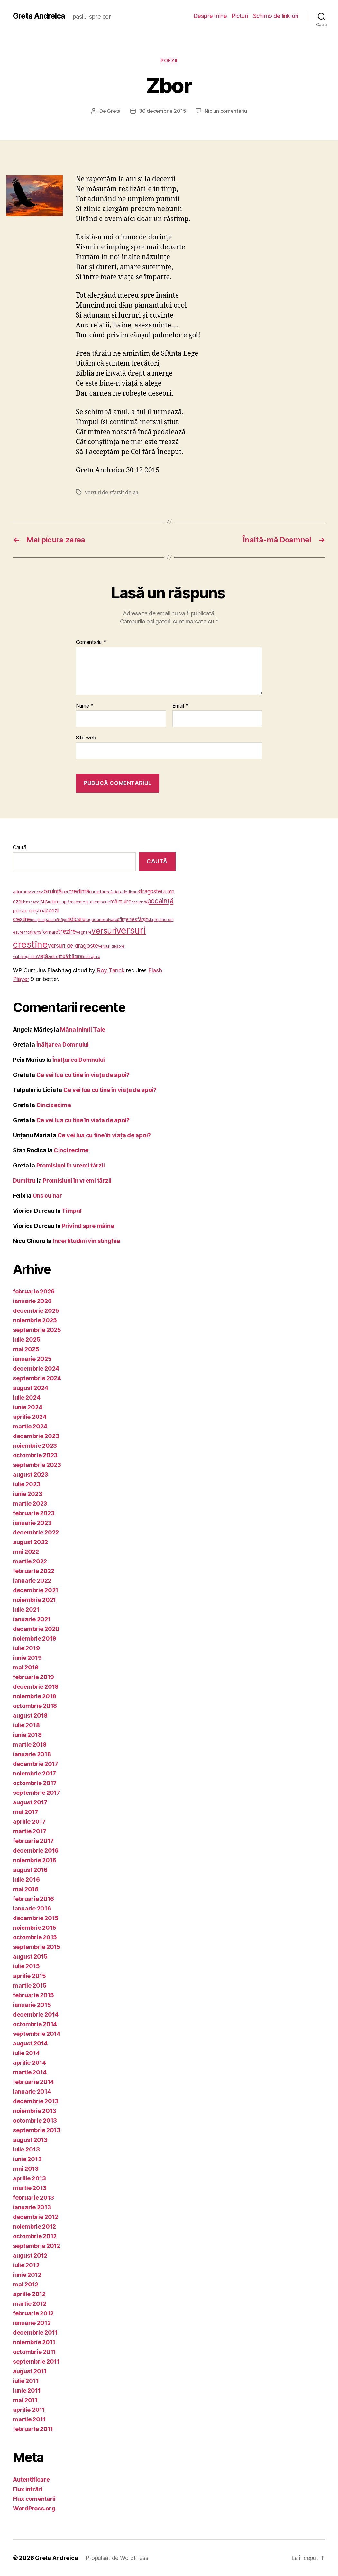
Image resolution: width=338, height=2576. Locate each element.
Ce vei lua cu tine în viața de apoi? (83, 1074)
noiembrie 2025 (35, 1320)
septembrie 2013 (36, 2130)
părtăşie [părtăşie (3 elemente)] (61, 920)
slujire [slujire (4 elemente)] (153, 919)
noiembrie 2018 (34, 1696)
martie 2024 (30, 1426)
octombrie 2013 (35, 2120)
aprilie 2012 (29, 2294)
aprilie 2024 (30, 1416)
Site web (86, 737)
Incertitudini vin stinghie (86, 1241)
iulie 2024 (26, 1397)
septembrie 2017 (36, 1792)
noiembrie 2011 (34, 2342)
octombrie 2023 (35, 1455)
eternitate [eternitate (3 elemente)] (31, 902)
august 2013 (30, 2139)
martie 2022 (30, 1561)
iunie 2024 (27, 1407)
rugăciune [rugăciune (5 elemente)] (95, 919)
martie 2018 (30, 1744)
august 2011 (30, 2371)
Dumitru (24, 1180)
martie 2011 (29, 2419)
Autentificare (31, 2479)
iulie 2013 (26, 2149)
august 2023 (30, 1474)
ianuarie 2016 (32, 1908)
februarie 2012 (33, 2313)
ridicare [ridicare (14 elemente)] (76, 919)
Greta (114, 111)
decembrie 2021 (35, 1590)
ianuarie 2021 (32, 1619)
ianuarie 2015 (32, 2004)
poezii (168, 61)
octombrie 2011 (34, 2351)
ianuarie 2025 (32, 1358)
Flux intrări (27, 2489)
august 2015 (30, 1956)
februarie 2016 (33, 1898)
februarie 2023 (34, 1513)
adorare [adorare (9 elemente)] (21, 892)
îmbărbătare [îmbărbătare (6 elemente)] (70, 956)
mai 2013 (26, 2168)
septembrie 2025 (37, 1330)
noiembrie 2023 (35, 1445)
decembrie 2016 (36, 1850)
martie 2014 (30, 2072)
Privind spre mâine (88, 1225)
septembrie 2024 (37, 1378)
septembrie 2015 (36, 1947)
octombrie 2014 (35, 2024)
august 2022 (30, 1542)
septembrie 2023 (37, 1465)
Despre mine (210, 16)
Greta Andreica (39, 16)
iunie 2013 (27, 2159)
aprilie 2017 (29, 1821)
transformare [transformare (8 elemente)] (44, 932)
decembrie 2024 (36, 1368)
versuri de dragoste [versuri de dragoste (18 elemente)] (73, 945)
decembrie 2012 (35, 2217)
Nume (84, 706)
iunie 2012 (27, 2274)
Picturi (240, 16)
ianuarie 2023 (32, 1522)
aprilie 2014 (29, 2062)
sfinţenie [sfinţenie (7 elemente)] (126, 919)
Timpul (71, 1210)
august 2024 (30, 1387)
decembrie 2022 (36, 1532)
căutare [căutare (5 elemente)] (115, 892)
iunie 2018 (27, 1734)
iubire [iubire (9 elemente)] (53, 902)
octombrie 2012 (35, 2236)
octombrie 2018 (35, 1706)
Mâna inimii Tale (82, 1029)
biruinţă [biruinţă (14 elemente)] (52, 891)
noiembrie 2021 (34, 1600)
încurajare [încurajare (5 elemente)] (91, 956)
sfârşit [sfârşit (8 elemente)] (141, 919)
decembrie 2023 (36, 1436)
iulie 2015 (26, 1966)
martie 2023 (30, 1503)
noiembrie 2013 (34, 2110)
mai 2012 (25, 2284)
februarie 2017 (33, 1841)
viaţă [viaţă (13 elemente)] (42, 956)
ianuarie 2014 (32, 2091)
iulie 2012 (26, 2265)
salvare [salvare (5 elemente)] (110, 919)
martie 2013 (30, 2188)
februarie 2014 (33, 2082)
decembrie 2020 (36, 1628)
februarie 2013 (33, 2197)
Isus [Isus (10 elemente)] (43, 902)
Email (180, 706)
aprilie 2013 (29, 2178)
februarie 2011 (33, 2429)
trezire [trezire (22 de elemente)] (67, 931)
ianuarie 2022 (32, 1580)
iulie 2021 (26, 1609)
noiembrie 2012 (34, 2226)
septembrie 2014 (36, 2033)
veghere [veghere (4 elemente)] (83, 932)
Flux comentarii (34, 2498)
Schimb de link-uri (275, 16)
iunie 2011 (27, 2390)
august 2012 (30, 2255)
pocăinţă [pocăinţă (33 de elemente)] (160, 901)
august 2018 (30, 1715)
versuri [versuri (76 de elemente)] (103, 930)
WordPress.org (34, 2508)
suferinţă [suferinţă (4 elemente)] (23, 932)
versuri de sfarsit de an (112, 492)
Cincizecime (53, 1105)
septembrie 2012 (36, 2245)
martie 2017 (29, 1831)
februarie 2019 (33, 1677)
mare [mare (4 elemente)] (74, 902)
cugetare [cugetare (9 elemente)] (98, 892)
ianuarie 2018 (32, 1754)
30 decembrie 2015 (162, 111)
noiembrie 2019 (34, 1638)
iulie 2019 (26, 1648)
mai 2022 (26, 1551)
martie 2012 (29, 2303)
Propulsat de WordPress (117, 2557)
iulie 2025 (26, 1339)
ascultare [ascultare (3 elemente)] (36, 892)
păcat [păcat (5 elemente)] (49, 919)
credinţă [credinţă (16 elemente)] (79, 891)
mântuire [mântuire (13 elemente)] (121, 901)
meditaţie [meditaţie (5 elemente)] (88, 901)
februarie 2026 (34, 1291)
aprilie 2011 (29, 2409)
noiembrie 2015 (34, 1927)
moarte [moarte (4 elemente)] (103, 902)
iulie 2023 (26, 1484)
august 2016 (30, 1869)
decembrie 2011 (35, 2332)
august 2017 (30, 1802)
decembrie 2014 (36, 2014)
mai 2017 (25, 1812)
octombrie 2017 (35, 1783)
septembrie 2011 (36, 2361)
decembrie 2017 (35, 1763)
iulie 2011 (26, 2380)
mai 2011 (25, 2400)
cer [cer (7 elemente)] (65, 891)
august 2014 (30, 2043)
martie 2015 (30, 1985)
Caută (19, 847)
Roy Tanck (111, 970)
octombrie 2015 (35, 1937)
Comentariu (91, 642)
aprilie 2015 (29, 1975)
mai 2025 (26, 1349)
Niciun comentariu (226, 111)
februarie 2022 (33, 1571)
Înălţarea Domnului (62, 1044)
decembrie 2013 (36, 2101)
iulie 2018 (26, 1725)
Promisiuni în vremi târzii (70, 1165)
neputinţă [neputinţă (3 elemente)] (139, 902)
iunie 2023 (27, 1493)
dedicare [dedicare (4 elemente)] (131, 892)
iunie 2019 (27, 1657)
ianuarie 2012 (32, 2323)
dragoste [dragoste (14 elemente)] (150, 891)
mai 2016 (26, 1889)
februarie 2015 (33, 1995)
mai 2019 (26, 1667)
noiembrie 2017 (34, 1773)
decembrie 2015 (36, 1918)
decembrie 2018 (36, 1686)
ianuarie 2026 (32, 1301)
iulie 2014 (26, 2053)
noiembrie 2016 (34, 1860)
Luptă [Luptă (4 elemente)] (65, 902)
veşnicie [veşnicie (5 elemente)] (29, 956)
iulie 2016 (26, 1879)
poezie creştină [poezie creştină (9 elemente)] (29, 911)
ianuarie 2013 (32, 2207)
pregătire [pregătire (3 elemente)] (38, 920)
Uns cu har (47, 1195)
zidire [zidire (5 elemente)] (53, 956)
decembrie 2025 (36, 1310)
